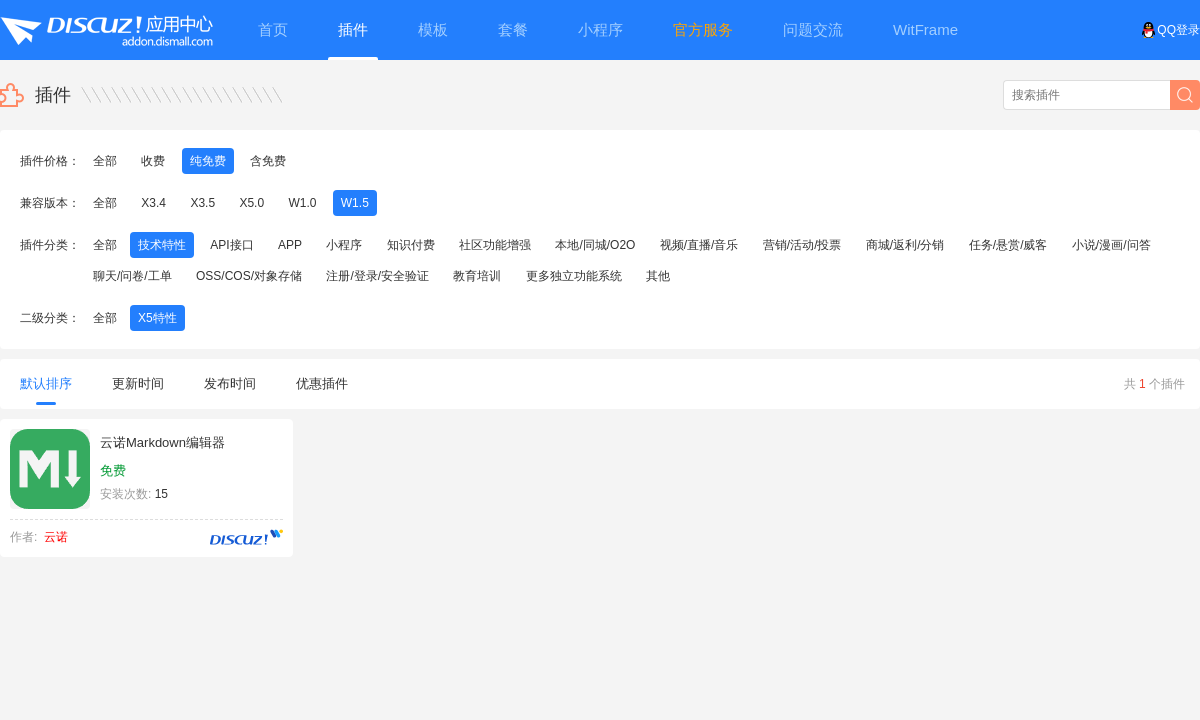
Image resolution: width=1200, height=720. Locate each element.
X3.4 (153, 203)
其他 (658, 276)
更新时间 (138, 383)
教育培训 (477, 276)
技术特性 (162, 245)
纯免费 (208, 161)
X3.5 (202, 203)
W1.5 (355, 203)
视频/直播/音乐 (699, 245)
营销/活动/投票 (802, 245)
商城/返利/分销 (905, 245)
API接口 (231, 245)
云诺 (56, 537)
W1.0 (302, 203)
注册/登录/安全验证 (377, 276)
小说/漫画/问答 (1111, 245)
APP (290, 245)
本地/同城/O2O (595, 245)
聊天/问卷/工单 (132, 276)
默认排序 (46, 390)
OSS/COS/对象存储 (249, 276)
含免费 (268, 161)
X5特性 (157, 318)
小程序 (344, 245)
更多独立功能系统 (574, 276)
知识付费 (411, 245)
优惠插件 (322, 383)
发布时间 (230, 383)
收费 (153, 161)
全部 (105, 161)
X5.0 (251, 203)
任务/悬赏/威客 (1008, 245)
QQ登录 (1170, 30)
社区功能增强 (495, 245)
